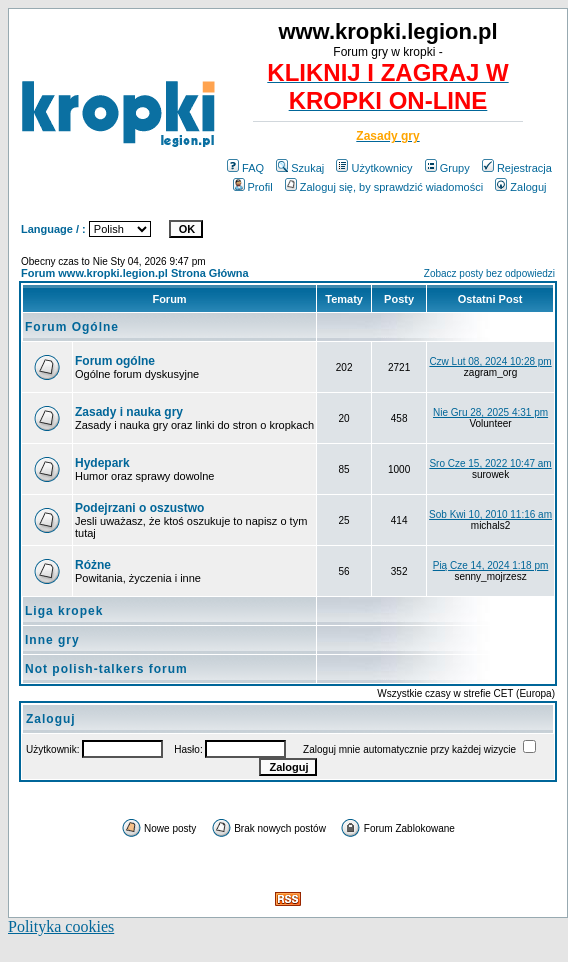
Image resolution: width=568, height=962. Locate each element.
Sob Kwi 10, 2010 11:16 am (490, 514)
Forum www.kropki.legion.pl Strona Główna (135, 273)
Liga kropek (64, 611)
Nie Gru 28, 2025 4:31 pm (490, 412)
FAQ (245, 168)
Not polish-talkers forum (106, 669)
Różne (93, 565)
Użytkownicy (374, 168)
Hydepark (102, 463)
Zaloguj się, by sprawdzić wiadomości (384, 187)
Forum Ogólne (72, 327)
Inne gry (52, 640)
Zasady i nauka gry (129, 412)
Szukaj (300, 168)
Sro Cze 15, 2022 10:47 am (490, 463)
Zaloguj (520, 187)
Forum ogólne (115, 361)
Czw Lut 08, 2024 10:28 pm (490, 361)
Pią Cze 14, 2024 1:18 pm (491, 565)
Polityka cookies (61, 926)
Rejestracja (517, 168)
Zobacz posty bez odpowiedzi (489, 273)
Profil (253, 187)
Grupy (447, 168)
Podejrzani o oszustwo (139, 508)
